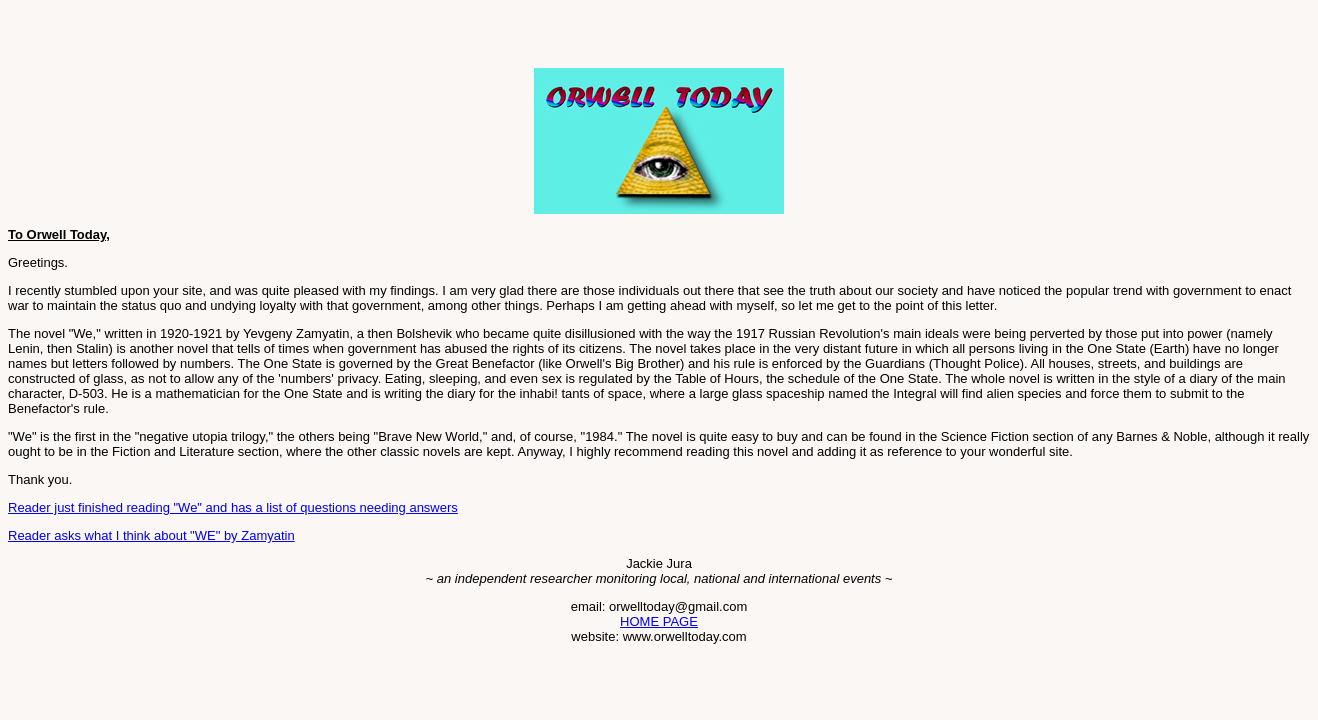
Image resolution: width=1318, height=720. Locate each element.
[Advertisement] (242, 38)
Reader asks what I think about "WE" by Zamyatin (151, 535)
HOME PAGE (659, 621)
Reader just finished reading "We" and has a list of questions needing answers (233, 507)
